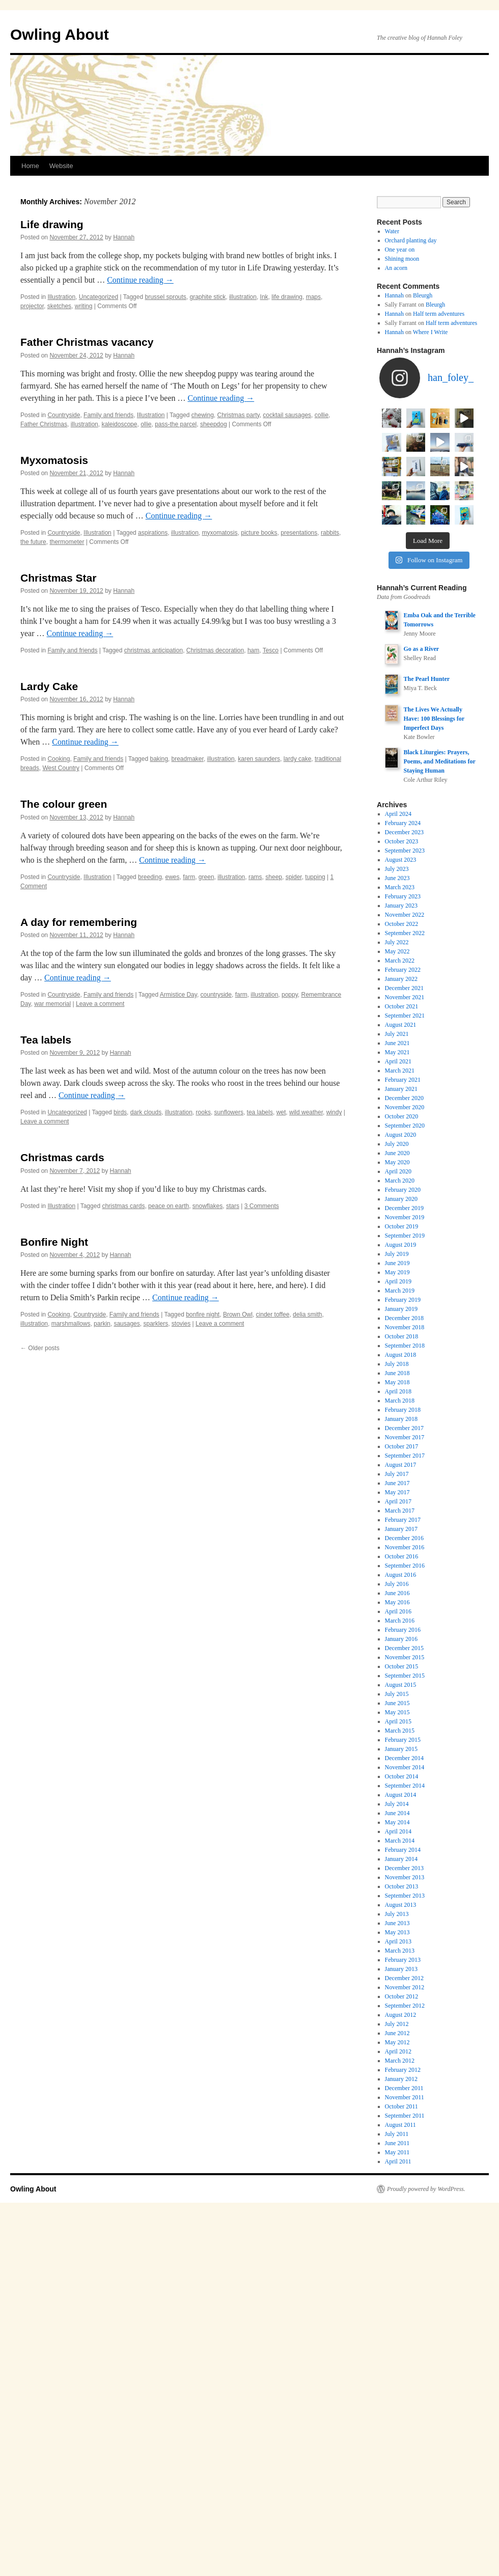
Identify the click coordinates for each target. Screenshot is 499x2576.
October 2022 (402, 1141)
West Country (60, 768)
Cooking (58, 758)
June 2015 (397, 1921)
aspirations (153, 532)
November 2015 (405, 1875)
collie (321, 415)
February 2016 (403, 1847)
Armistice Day (178, 994)
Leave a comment (100, 1003)
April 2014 (398, 2049)
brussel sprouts (165, 296)
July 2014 (397, 2021)
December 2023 (404, 1050)
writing (84, 306)
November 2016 (405, 1765)
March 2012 (399, 2278)
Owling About (59, 34)
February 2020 (403, 1407)
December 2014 (404, 1976)
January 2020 (401, 1416)
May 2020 (397, 1380)
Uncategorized (98, 296)
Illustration (61, 296)
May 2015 (397, 1930)
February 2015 (403, 1957)
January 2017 (401, 1746)
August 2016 (401, 1792)
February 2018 (403, 1627)
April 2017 (398, 1719)
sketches (59, 306)
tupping (315, 877)
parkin (102, 1323)
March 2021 (399, 1288)
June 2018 (397, 1591)
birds (120, 1112)
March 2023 (399, 1105)
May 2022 (397, 1169)
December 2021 (404, 1206)
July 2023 (397, 1086)
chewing (202, 415)
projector (32, 306)
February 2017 (403, 1737)
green (206, 877)
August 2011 (400, 2342)
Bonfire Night (54, 1242)
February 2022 (403, 1187)
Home (30, 166)
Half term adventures (438, 313)
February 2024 (403, 1041)
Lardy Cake (49, 686)
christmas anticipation (153, 650)
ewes (172, 877)
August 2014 (401, 2012)
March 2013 (399, 2168)
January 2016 (401, 1856)
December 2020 (404, 1316)
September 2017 (405, 1673)
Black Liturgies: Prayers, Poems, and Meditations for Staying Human (439, 979)
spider (294, 877)
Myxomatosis (54, 460)
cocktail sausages (287, 415)
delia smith (307, 1314)
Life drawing (52, 224)
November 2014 (405, 1985)
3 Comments (261, 1206)
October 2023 (402, 1059)
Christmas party (238, 415)
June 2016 (397, 1811)
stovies (181, 1323)
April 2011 (398, 2379)
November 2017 (405, 1655)
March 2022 (399, 1178)
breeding (150, 877)
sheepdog (213, 424)
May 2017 (397, 1710)
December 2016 (404, 1756)
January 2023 (401, 1123)
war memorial (52, 1003)
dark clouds (145, 1112)
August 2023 (401, 1077)
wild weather (306, 1112)
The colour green (63, 804)
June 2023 (397, 1096)
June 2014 (397, 2031)
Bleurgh (422, 295)
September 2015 (405, 1893)
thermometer (66, 541)
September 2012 (405, 2223)
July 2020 (397, 1361)
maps (313, 296)
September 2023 (405, 1068)
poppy (290, 994)
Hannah (123, 237)
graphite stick (208, 296)
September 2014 (405, 2003)
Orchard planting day (411, 240)
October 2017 (402, 1664)
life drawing (286, 296)
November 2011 (404, 2315)
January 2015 (401, 1966)
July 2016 (397, 1801)
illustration (243, 296)
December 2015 (404, 1866)
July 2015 (397, 1911)
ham (253, 650)
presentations (299, 532)
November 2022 (405, 1132)
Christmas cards (62, 1157)
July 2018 (397, 1581)
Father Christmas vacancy (86, 342)
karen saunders (259, 758)
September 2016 (405, 1783)
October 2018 (402, 1554)
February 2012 (403, 2287)
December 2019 (404, 1426)
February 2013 (403, 2177)
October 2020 (402, 1334)
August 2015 (401, 1902)
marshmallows (71, 1323)
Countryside (63, 415)
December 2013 (404, 2086)
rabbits (330, 532)
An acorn (396, 267)
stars (232, 1206)
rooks (203, 1112)
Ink (264, 296)
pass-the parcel (176, 424)
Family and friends (108, 415)
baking (159, 758)
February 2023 (403, 1114)
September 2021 (405, 1233)
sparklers (155, 1323)
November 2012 (405, 2205)
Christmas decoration (215, 650)
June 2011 (397, 2361)
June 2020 (397, 1371)
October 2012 (402, 2214)
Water (392, 231)
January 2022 (401, 1196)
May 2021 (397, 1270)
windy (334, 1112)
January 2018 (401, 1636)
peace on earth (168, 1206)
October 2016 (402, 1774)
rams (255, 877)
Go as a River (421, 866)
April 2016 (398, 1829)
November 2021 (405, 1215)
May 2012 (397, 2260)
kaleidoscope (119, 424)
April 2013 (398, 2159)
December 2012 (404, 2196)
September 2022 (405, 1151)
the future (33, 541)
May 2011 (397, 2370)
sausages (127, 1323)
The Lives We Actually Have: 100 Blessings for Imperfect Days (433, 936)
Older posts (40, 1348)
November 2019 (405, 1435)
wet (281, 1112)
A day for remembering (78, 922)
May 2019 (397, 1490)
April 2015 (398, 1939)
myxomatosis (220, 532)
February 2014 (403, 2067)
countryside (216, 994)
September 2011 (405, 2333)
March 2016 (399, 1838)
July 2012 (397, 2241)
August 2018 (401, 1572)
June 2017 (397, 1701)
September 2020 (405, 1343)
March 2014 (399, 2058)
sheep (273, 877)
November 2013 (405, 2095)
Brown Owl (238, 1314)
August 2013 (401, 2122)
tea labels (260, 1112)
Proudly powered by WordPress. (426, 2406)
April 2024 (398, 1031)
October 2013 (402, 2104)
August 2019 (401, 1462)
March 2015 (399, 1948)
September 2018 (405, 1563)
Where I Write (430, 332)
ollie (146, 424)
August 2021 (401, 1242)
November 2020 (405, 1325)
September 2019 (405, 1453)
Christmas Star (58, 578)
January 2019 (401, 1526)
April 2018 (398, 1609)
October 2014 (402, 1994)
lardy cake (298, 758)
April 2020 (398, 1389)
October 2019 (402, 1444)
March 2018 (399, 1618)
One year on (400, 249)
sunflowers (228, 1112)
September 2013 (405, 2113)
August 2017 (401, 1682)
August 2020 (401, 1352)
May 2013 (397, 2150)
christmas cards (123, 1206)
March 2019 (399, 1508)
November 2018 (405, 1545)
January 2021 (401, 1306)
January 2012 (401, 2296)
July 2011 (397, 2351)
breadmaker (188, 758)
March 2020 (399, 1398)
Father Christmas (43, 424)
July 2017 (397, 1691)
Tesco (271, 650)
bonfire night (202, 1314)
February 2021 (403, 1297)
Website (61, 166)
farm (189, 877)
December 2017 (404, 1646)
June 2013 (397, 2141)
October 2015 (402, 1884)
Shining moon (402, 258)
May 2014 (397, 2040)
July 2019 (397, 1471)
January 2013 (401, 2186)
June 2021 (397, 1261)
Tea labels (45, 1040)
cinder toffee (273, 1314)
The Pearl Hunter (426, 896)
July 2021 (397, 1251)
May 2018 (397, 1600)
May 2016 (397, 1820)
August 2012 (401, 2232)
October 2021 (402, 1224)
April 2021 (398, 1279)
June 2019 (397, 1481)
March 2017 (399, 1728)
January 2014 (401, 2076)
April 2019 (398, 1499)
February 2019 (403, 1517)
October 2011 (401, 2324)
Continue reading (140, 280)
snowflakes (207, 1206)
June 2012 (397, 2251)
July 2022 (397, 1160)
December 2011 (404, 2306)
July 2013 (397, 2131)
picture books (259, 532)
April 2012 (398, 2269)
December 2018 (404, 1536)
